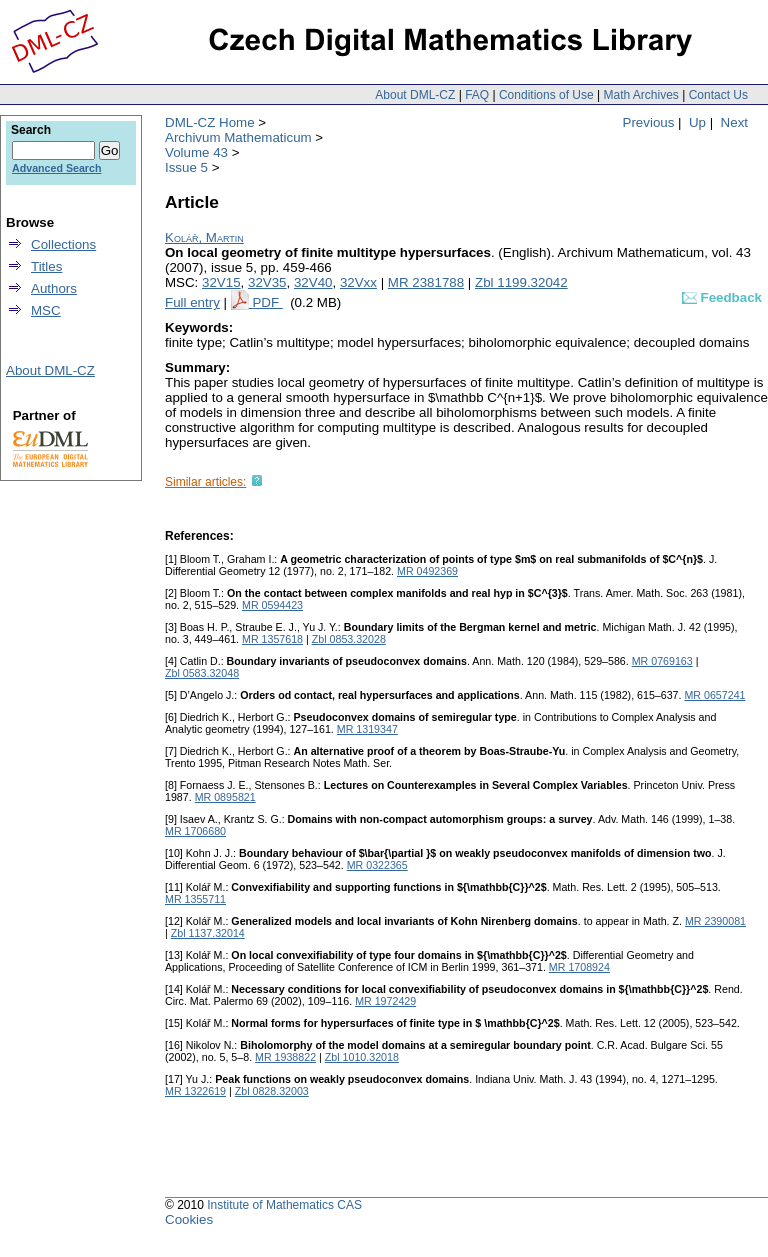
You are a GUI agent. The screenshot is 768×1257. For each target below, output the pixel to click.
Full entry (192, 302)
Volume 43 (196, 152)
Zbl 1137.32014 (208, 933)
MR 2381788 (426, 282)
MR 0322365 (377, 865)
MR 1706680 (195, 831)
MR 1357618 (272, 639)
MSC (46, 310)
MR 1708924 (579, 967)
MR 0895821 (225, 797)
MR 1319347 (367, 729)
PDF (267, 302)
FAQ (477, 95)
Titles (46, 266)
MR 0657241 (714, 695)
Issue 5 (186, 167)
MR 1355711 (195, 899)
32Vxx (358, 282)
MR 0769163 (662, 661)
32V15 (221, 282)
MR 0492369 (427, 571)
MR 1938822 (285, 1057)
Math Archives (640, 95)
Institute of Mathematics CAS (284, 1205)
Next (734, 122)
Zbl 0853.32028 (349, 639)
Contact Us (718, 95)
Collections (63, 244)
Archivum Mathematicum (238, 137)
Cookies (189, 1219)
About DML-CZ (415, 95)
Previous (649, 122)
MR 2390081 (715, 921)
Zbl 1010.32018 (362, 1057)
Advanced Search (56, 168)
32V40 (313, 282)
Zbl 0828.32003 (272, 1091)
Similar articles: (205, 482)
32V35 (267, 282)
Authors (54, 288)
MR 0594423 (272, 605)
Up (697, 122)
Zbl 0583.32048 (202, 673)
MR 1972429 (385, 1001)
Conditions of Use (546, 95)
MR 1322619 (195, 1091)
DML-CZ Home (210, 122)
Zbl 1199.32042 (521, 282)
